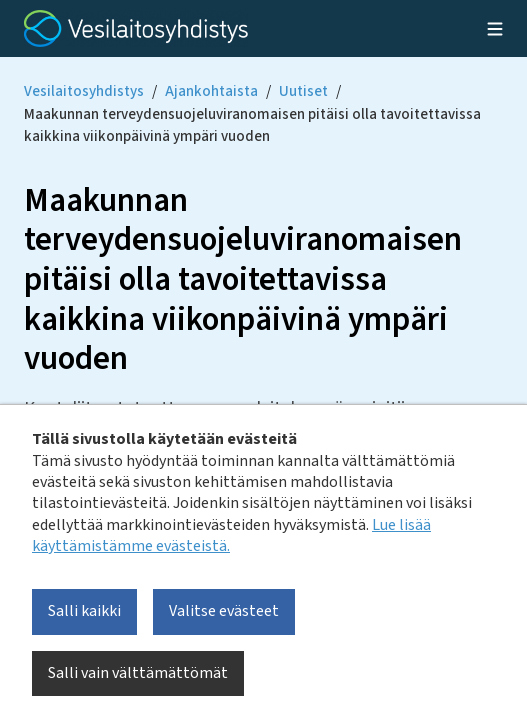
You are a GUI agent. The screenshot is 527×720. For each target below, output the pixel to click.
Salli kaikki (84, 611)
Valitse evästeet (224, 611)
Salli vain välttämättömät (138, 673)
